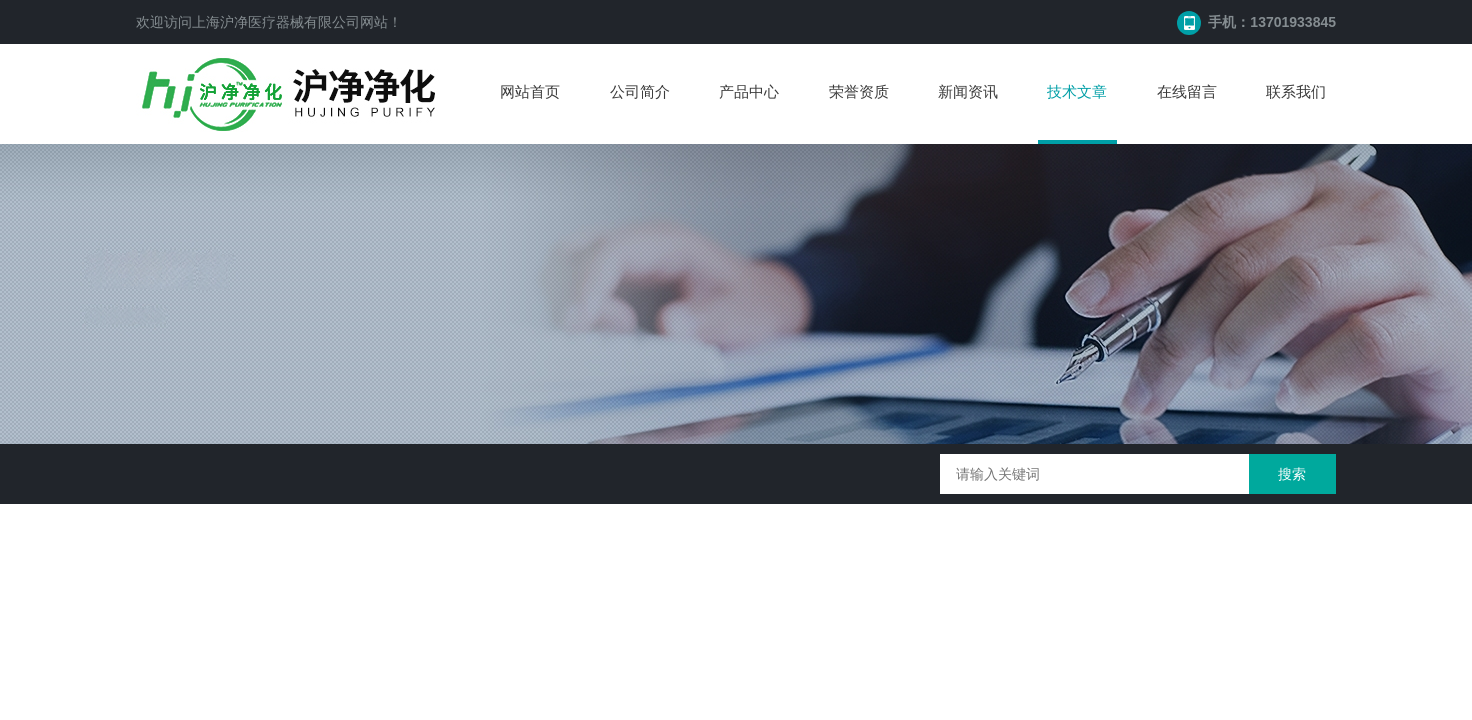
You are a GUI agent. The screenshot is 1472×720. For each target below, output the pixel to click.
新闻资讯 (968, 91)
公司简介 (640, 91)
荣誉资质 (859, 91)
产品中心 (749, 91)
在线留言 (1187, 91)
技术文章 (1077, 91)
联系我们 (1296, 91)
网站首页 (530, 91)
